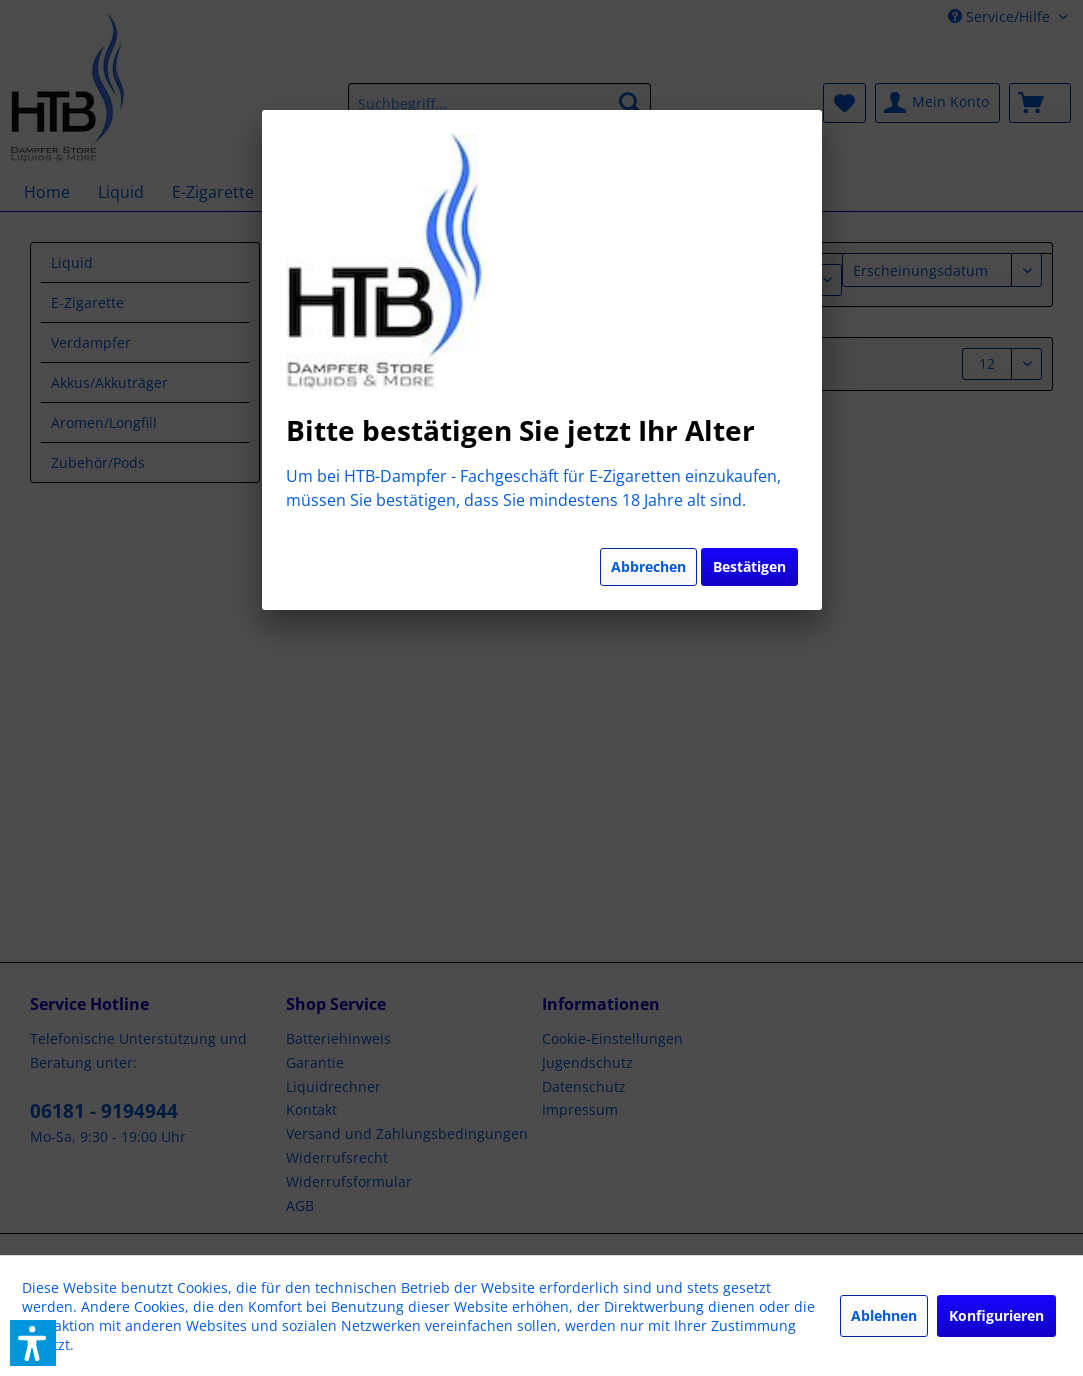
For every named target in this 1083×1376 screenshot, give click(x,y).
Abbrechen (648, 566)
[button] (33, 1343)
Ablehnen (884, 1315)
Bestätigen (749, 566)
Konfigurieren (996, 1315)
